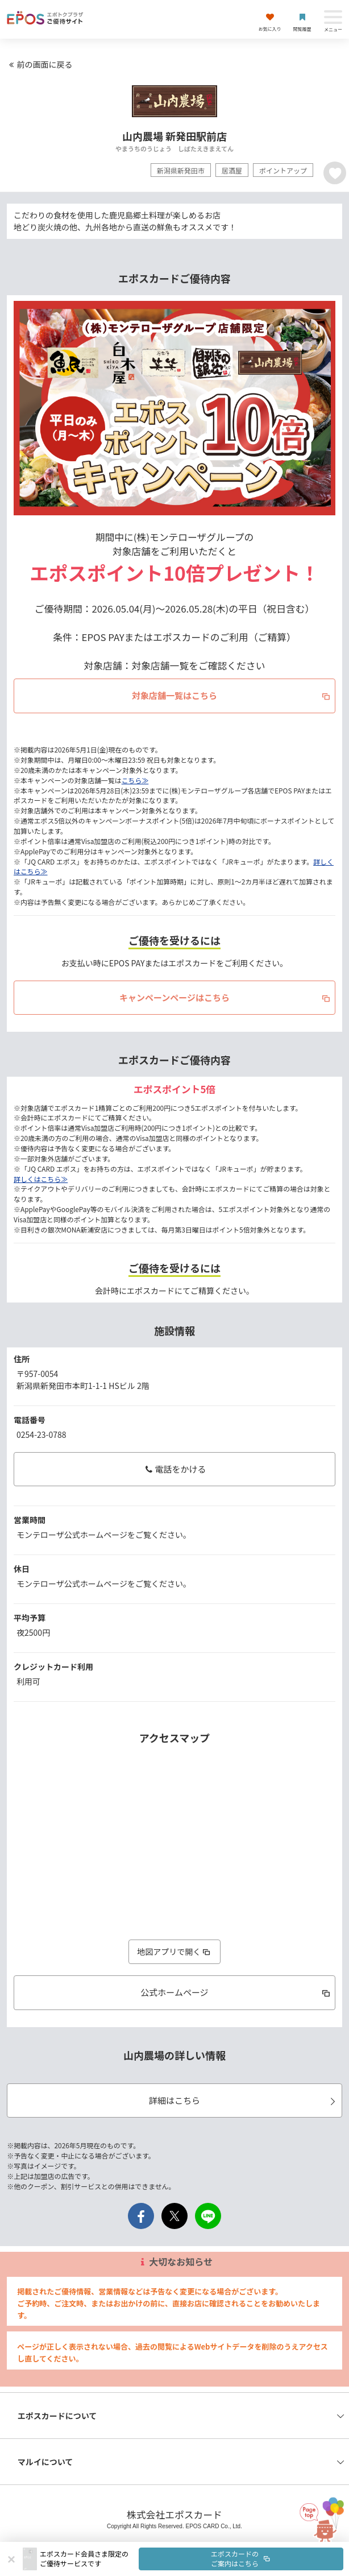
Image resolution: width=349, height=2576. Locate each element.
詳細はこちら (244, 2100)
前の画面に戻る (39, 64)
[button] (191, 2559)
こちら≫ (135, 780)
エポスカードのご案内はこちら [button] (241, 2558)
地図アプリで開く (174, 1951)
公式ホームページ (236, 1992)
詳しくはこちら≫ (41, 1179)
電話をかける (174, 1469)
